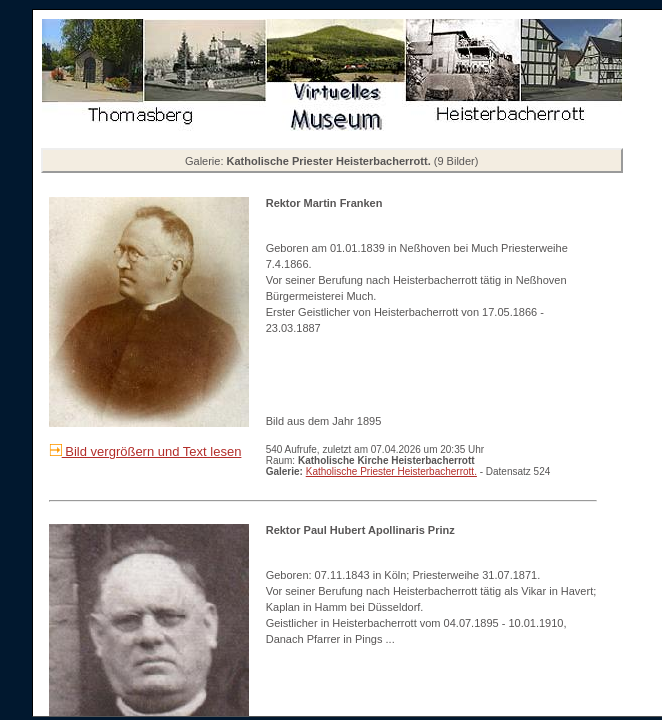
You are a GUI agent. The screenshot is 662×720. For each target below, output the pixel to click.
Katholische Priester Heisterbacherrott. (391, 471)
